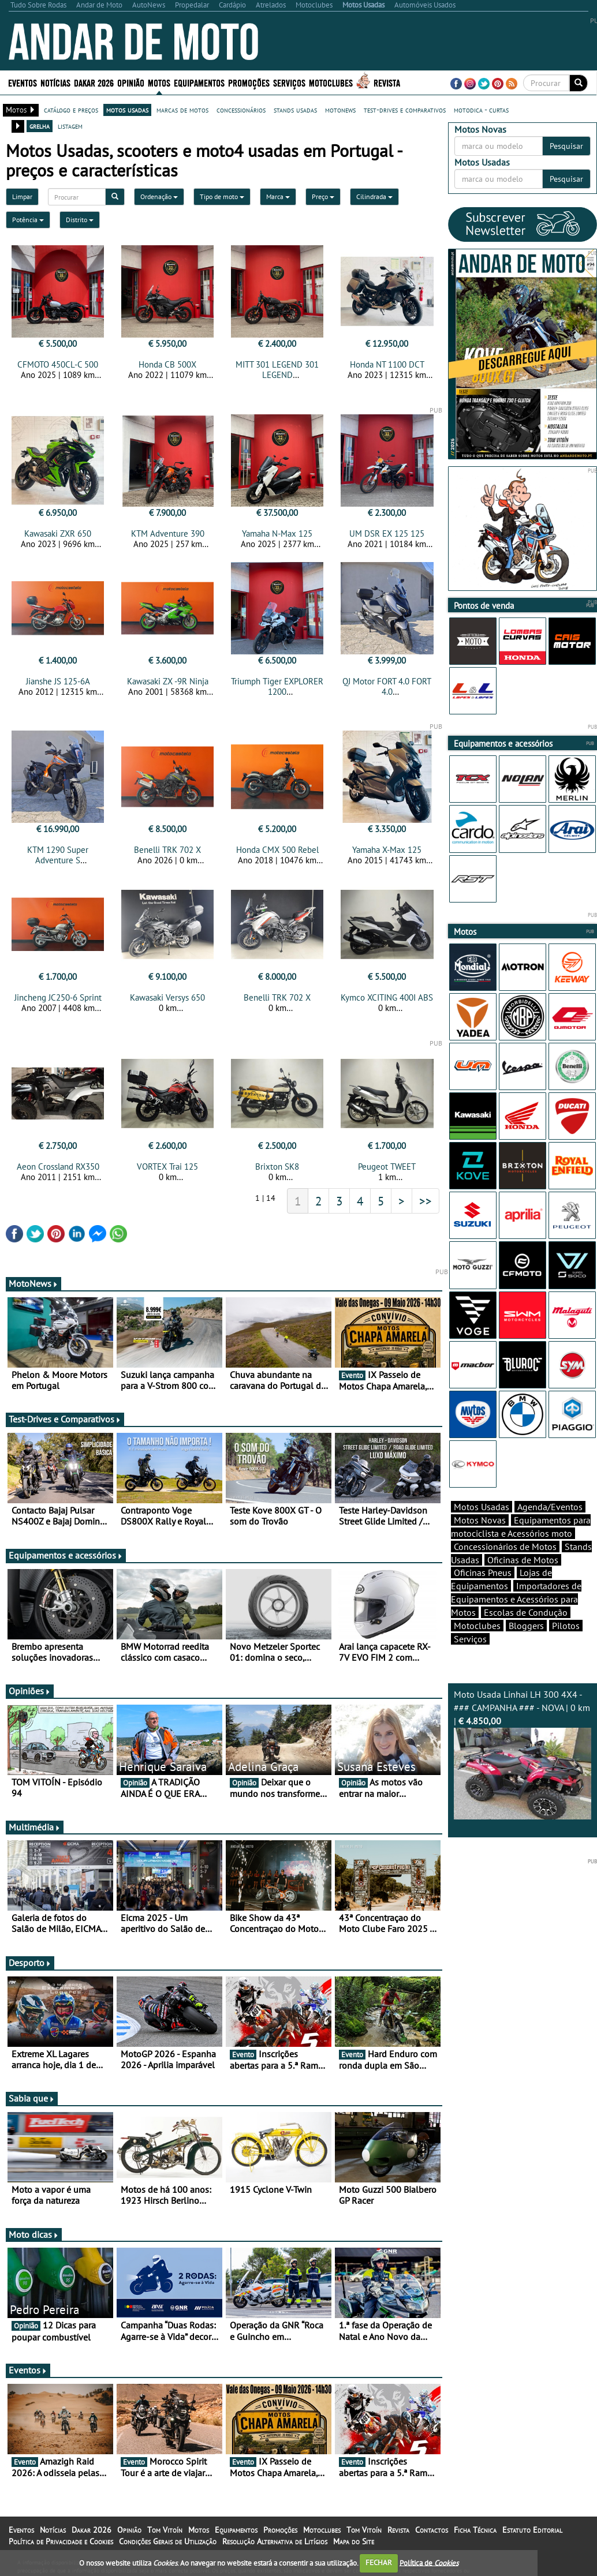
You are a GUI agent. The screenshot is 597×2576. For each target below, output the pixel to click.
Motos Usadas (481, 1506)
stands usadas (295, 109)
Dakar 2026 (94, 82)
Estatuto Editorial (532, 2530)
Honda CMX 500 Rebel (277, 849)
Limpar (22, 196)
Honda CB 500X (167, 364)
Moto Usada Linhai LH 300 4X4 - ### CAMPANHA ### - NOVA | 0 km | (523, 1753)
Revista (387, 82)
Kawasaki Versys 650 (167, 997)
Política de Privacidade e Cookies (61, 2541)
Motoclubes (331, 82)
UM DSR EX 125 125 (386, 533)
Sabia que (32, 2098)
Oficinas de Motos (522, 1560)
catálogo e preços (71, 109)
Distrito (80, 219)
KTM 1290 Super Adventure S (57, 855)
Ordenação (159, 196)
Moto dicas (34, 2234)
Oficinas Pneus (483, 1572)
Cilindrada (374, 196)
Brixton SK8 (277, 1166)
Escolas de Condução (526, 1612)
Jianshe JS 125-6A (58, 681)
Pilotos (566, 1625)
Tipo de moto (222, 196)
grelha (39, 126)
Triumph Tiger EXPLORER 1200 (277, 686)
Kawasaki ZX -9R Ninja (167, 681)
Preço (323, 196)
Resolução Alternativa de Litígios (274, 2541)
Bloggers (526, 1625)
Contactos (431, 2530)
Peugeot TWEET (387, 1166)
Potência (28, 219)
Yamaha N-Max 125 (277, 533)
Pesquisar (566, 146)
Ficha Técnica (475, 2530)
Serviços (289, 82)
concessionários (241, 109)
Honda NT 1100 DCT (387, 364)
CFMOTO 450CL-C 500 (57, 364)
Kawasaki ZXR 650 (57, 533)
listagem (70, 126)
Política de (429, 2562)
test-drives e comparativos (405, 109)
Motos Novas (480, 1520)
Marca (278, 196)
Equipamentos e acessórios (66, 1555)
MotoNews (33, 1283)
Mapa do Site (353, 2541)
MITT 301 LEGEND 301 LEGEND (277, 369)
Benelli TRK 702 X (167, 849)
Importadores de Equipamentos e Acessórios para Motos (516, 1599)
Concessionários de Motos (505, 1546)
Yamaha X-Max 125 (386, 849)
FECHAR (378, 2562)
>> (425, 1201)
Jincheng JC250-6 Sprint (58, 997)
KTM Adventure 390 (167, 533)
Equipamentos (199, 82)
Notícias (55, 82)
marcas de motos (182, 109)
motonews (340, 109)
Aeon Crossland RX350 (58, 1166)
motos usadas (127, 109)
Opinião (130, 82)
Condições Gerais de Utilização (168, 2541)
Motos (159, 82)
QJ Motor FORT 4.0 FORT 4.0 (386, 686)
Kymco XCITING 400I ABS (387, 997)
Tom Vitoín (164, 2530)
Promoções (249, 82)
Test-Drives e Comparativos (65, 1419)
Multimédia (35, 1827)
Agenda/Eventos (550, 1506)
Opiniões (30, 1691)
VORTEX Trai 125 (167, 1166)
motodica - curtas (481, 109)
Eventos (22, 82)
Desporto (30, 1962)
